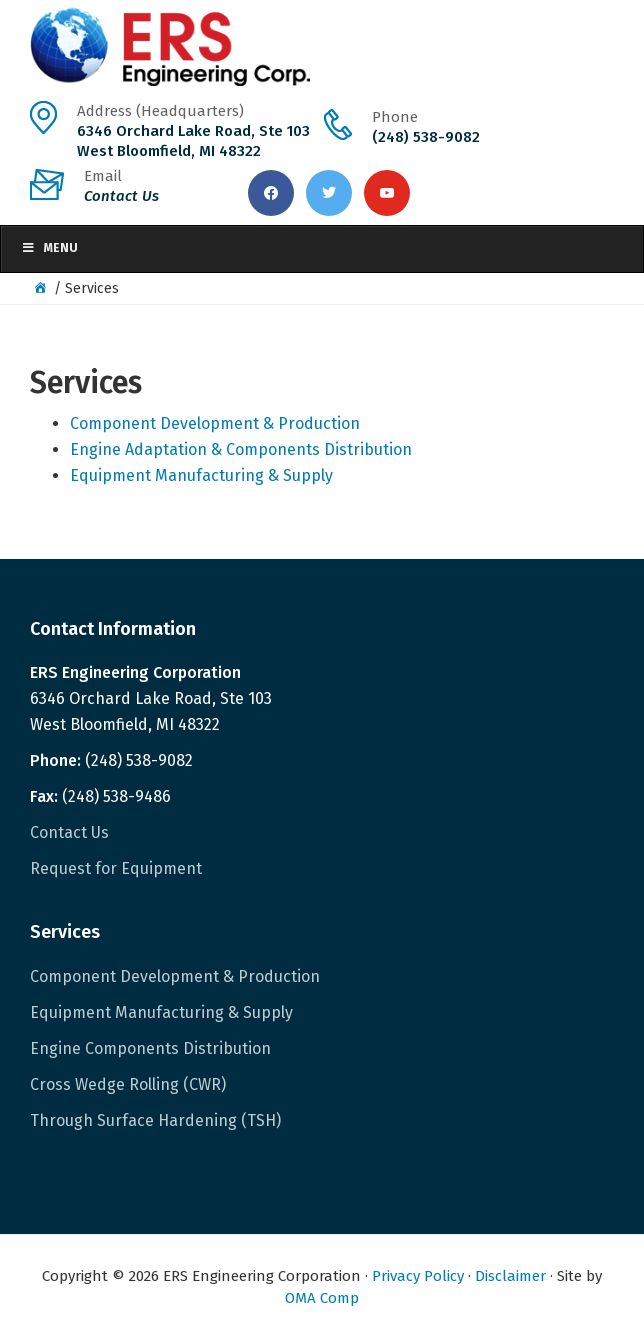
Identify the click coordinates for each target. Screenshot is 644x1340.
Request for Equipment (116, 868)
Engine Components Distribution (150, 1048)
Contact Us (69, 832)
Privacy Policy (418, 1276)
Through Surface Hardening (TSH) (155, 1120)
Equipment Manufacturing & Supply (201, 475)
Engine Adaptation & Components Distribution (241, 449)
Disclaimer (510, 1276)
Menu (49, 248)
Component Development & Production (215, 423)
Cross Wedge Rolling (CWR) (128, 1084)
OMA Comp (322, 1298)
